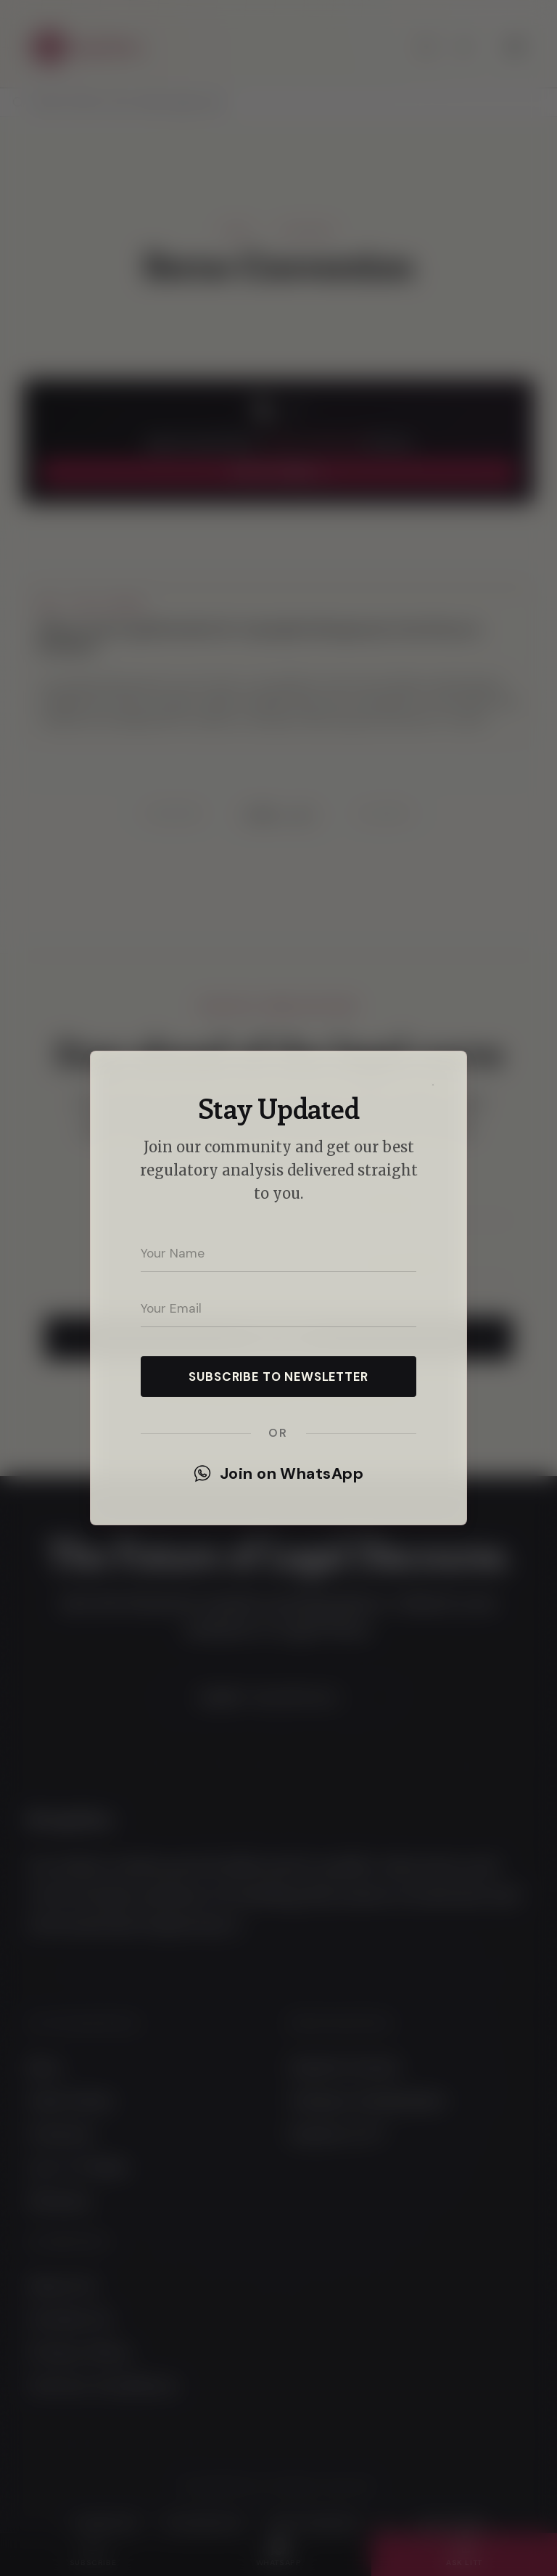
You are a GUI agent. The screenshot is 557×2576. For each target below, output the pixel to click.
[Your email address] (278, 1308)
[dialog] (278, 1288)
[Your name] (278, 1253)
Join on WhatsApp (278, 1474)
